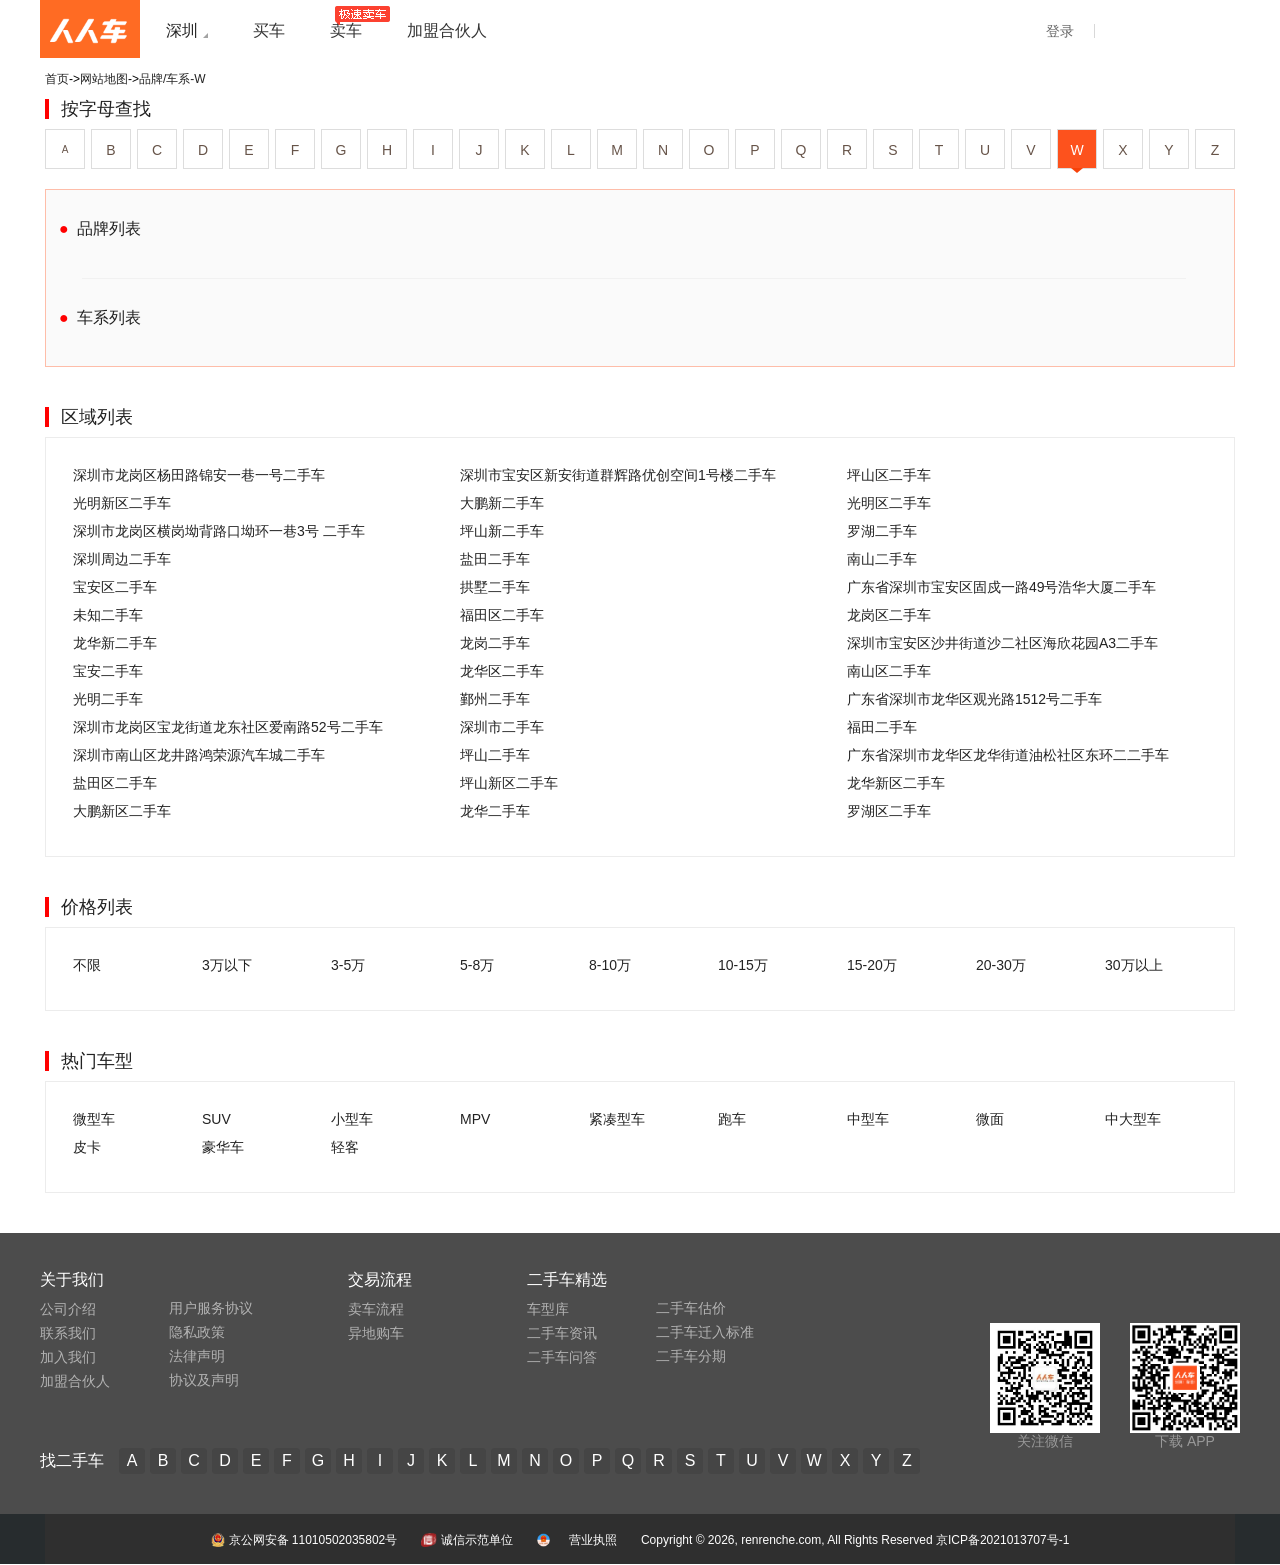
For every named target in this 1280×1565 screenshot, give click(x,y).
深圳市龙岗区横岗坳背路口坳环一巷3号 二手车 (219, 531)
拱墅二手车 (495, 587)
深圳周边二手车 (122, 559)
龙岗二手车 (495, 643)
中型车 (868, 1119)
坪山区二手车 (889, 475)
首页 (57, 79)
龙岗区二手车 (889, 615)
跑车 (732, 1119)
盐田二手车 (495, 559)
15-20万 (872, 965)
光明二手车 (108, 699)
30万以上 (1134, 965)
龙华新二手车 (115, 643)
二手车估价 (691, 1308)
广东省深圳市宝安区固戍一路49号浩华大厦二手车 (1002, 587)
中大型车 (1133, 1119)
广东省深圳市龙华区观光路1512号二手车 (974, 699)
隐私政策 (197, 1332)
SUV (216, 1119)
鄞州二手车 (495, 699)
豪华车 (223, 1147)
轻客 (345, 1147)
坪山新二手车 (502, 531)
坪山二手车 (495, 755)
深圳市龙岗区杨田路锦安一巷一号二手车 (199, 475)
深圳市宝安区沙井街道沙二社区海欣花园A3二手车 (1002, 643)
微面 (990, 1119)
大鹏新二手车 (502, 503)
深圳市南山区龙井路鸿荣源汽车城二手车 (199, 755)
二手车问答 (562, 1357)
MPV (475, 1119)
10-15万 (743, 965)
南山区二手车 (889, 671)
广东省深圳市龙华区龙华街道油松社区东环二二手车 (1008, 755)
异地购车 (376, 1333)
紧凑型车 (617, 1119)
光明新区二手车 (122, 503)
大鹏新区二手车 (122, 811)
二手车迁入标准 (705, 1332)
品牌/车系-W (172, 79)
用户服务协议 (211, 1308)
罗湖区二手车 (889, 811)
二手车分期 (691, 1356)
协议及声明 (204, 1380)
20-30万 (1001, 965)
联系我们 (68, 1333)
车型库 (548, 1309)
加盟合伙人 (75, 1381)
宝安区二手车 (115, 587)
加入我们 (68, 1357)
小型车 (352, 1119)
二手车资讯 (562, 1333)
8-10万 (610, 965)
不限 (87, 965)
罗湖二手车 (882, 531)
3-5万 (348, 965)
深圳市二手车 (502, 727)
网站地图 (104, 79)
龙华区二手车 (502, 671)
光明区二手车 (889, 503)
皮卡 (87, 1147)
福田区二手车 (502, 615)
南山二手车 (882, 559)
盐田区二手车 (115, 783)
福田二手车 (882, 727)
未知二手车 (108, 615)
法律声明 (197, 1356)
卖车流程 (376, 1309)
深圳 (182, 30)
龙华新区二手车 (896, 783)
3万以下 (227, 965)
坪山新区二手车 (509, 783)
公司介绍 (68, 1309)
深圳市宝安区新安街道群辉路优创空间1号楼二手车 (618, 475)
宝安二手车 (108, 671)
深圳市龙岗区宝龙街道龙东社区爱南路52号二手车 (228, 727)
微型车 (94, 1119)
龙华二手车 (495, 811)
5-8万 (477, 965)
